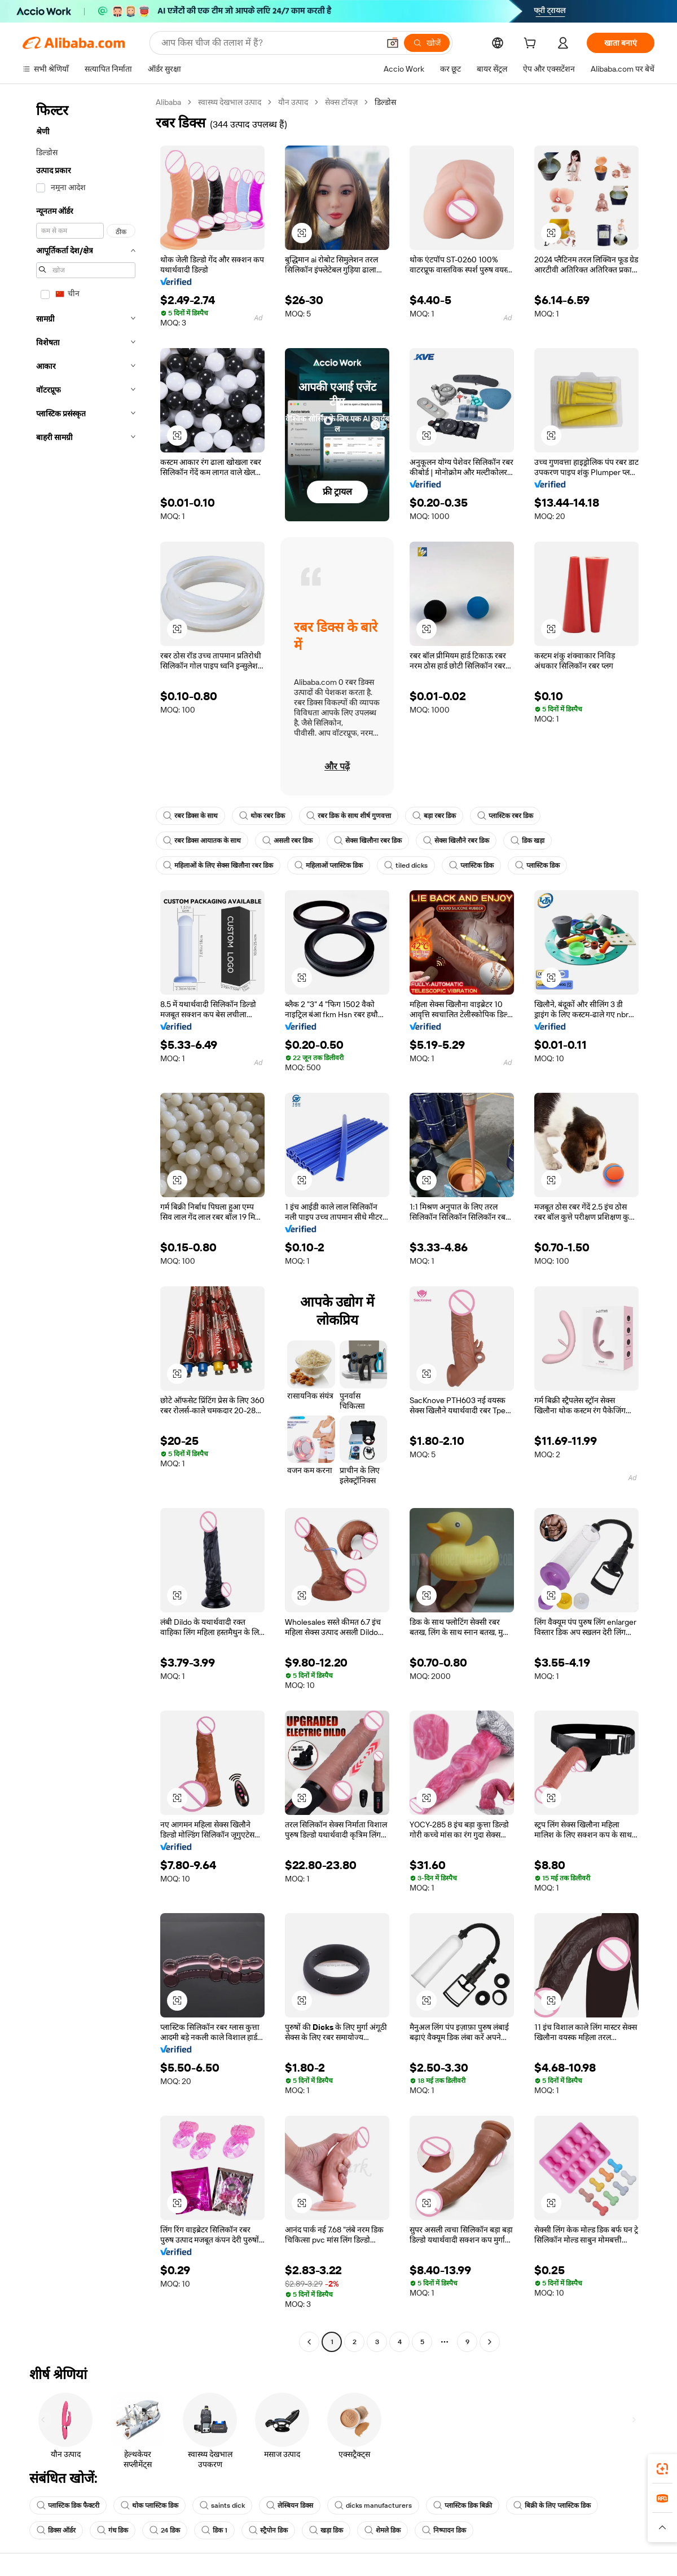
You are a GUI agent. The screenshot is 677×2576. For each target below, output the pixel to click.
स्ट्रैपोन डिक (268, 2530)
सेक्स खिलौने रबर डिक (456, 840)
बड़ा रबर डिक (434, 815)
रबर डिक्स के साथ (190, 815)
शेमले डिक (382, 2530)
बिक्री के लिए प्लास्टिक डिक (552, 2505)
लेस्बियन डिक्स (289, 2505)
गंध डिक (112, 2530)
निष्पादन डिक (444, 2530)
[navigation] (85, 1223)
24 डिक (165, 2530)
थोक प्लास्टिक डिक (149, 2505)
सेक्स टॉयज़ (341, 102)
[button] (392, 43)
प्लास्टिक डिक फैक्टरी (68, 2505)
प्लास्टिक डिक (471, 865)
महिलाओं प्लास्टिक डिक (328, 865)
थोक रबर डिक (262, 815)
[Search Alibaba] (269, 43)
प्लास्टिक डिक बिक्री (462, 2505)
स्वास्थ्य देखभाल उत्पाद (229, 102)
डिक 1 (214, 2530)
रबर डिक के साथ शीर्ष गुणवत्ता (348, 815)
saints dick (222, 2505)
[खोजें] (427, 43)
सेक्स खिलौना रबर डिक (368, 840)
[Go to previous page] (309, 2342)
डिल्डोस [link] (385, 102)
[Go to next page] (490, 2342)
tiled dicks (406, 865)
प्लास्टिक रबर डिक (505, 815)
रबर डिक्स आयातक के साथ (202, 840)
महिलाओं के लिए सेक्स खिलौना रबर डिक (218, 865)
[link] (662, 2468)
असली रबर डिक (287, 840)
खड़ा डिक (326, 2530)
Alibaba (168, 102)
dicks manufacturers (373, 2505)
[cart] (532, 44)
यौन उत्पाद (293, 102)
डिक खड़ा (527, 840)
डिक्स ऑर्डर (56, 2530)
